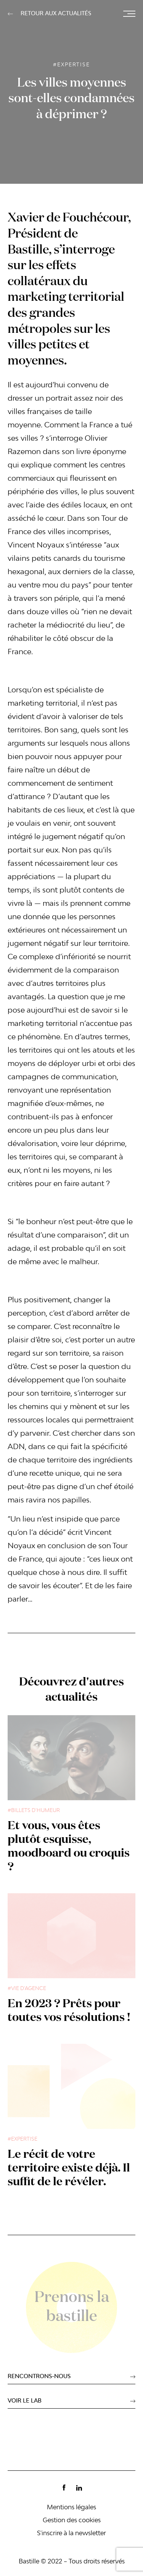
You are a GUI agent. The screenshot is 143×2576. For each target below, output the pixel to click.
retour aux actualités (56, 13)
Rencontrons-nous (39, 2376)
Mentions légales (71, 2508)
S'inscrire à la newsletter (71, 2534)
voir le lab (25, 2401)
